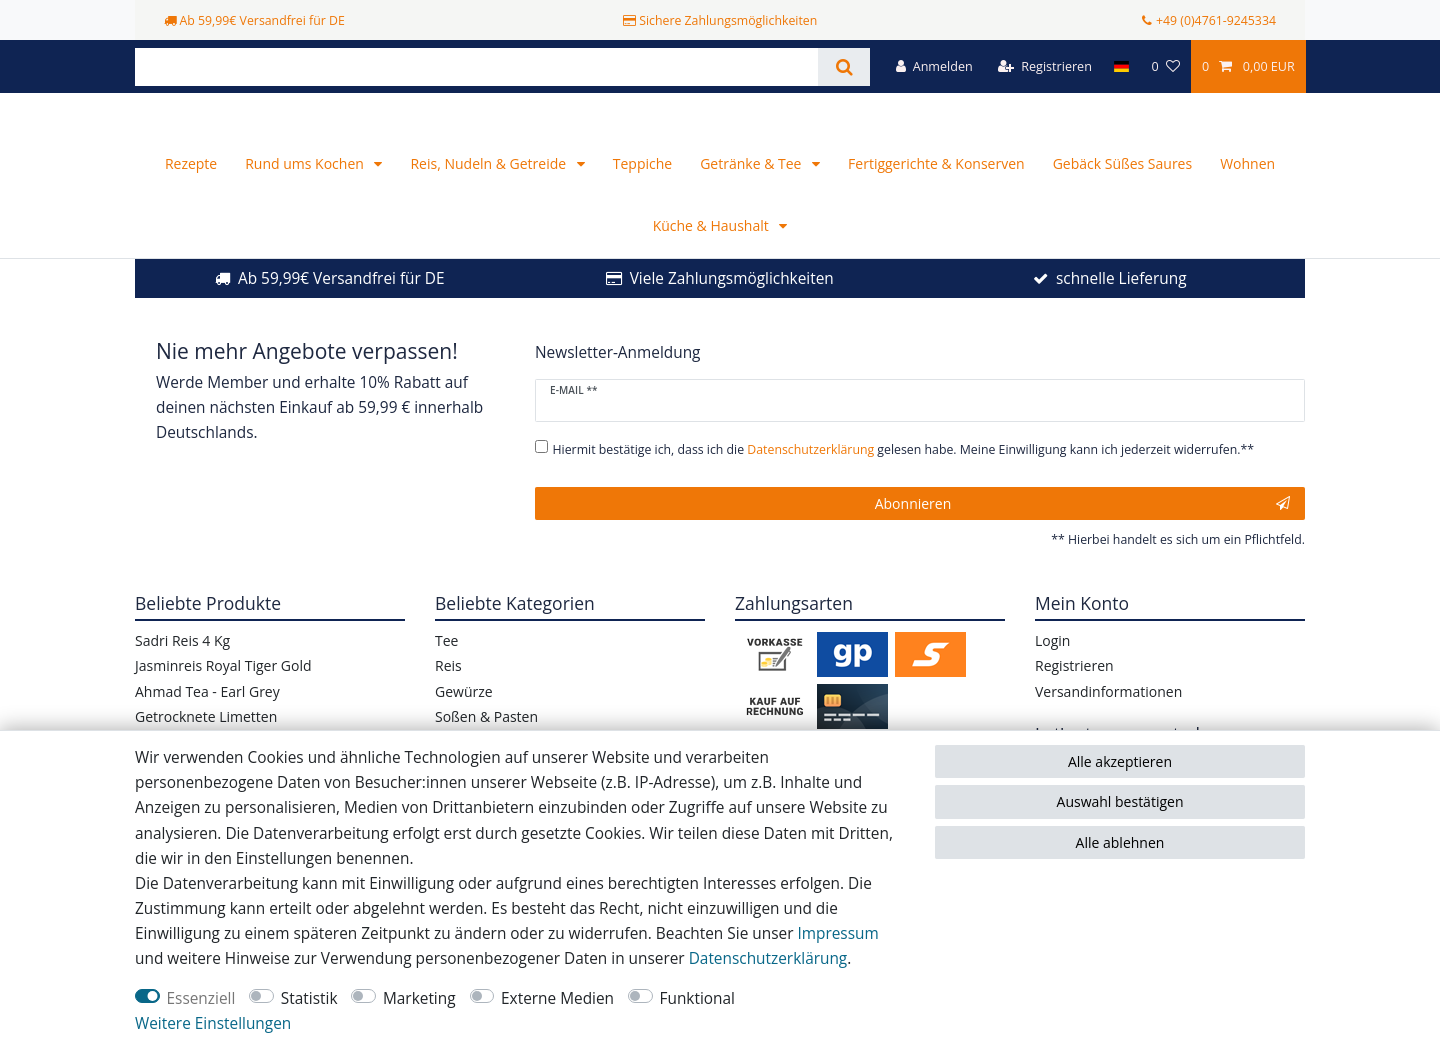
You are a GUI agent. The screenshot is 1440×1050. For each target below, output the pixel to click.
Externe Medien (557, 998)
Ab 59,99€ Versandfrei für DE (341, 310)
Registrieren (1074, 697)
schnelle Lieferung (1121, 310)
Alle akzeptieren (1120, 761)
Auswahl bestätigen (1120, 801)
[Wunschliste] (1165, 66)
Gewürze (464, 722)
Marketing (419, 998)
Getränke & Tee (752, 195)
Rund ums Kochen (306, 195)
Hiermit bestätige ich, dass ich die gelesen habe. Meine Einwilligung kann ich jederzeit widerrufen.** (904, 481)
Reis (448, 697)
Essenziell (201, 998)
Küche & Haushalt (713, 257)
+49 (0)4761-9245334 (1216, 20)
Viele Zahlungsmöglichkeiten (732, 310)
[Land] (1121, 66)
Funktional (697, 998)
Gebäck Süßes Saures (1123, 195)
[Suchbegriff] (476, 67)
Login (1052, 672)
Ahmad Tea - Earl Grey (207, 722)
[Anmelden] (934, 66)
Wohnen (1247, 195)
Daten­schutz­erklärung (768, 958)
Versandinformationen (1108, 722)
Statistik (309, 998)
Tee (446, 672)
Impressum (837, 933)
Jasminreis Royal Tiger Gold (223, 697)
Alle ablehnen (1120, 842)
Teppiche (642, 195)
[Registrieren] (1045, 66)
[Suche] (843, 67)
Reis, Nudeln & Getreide (489, 195)
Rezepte (191, 195)
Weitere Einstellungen (213, 1023)
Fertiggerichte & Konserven (936, 195)
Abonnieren (1082, 534)
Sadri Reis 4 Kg (182, 672)
